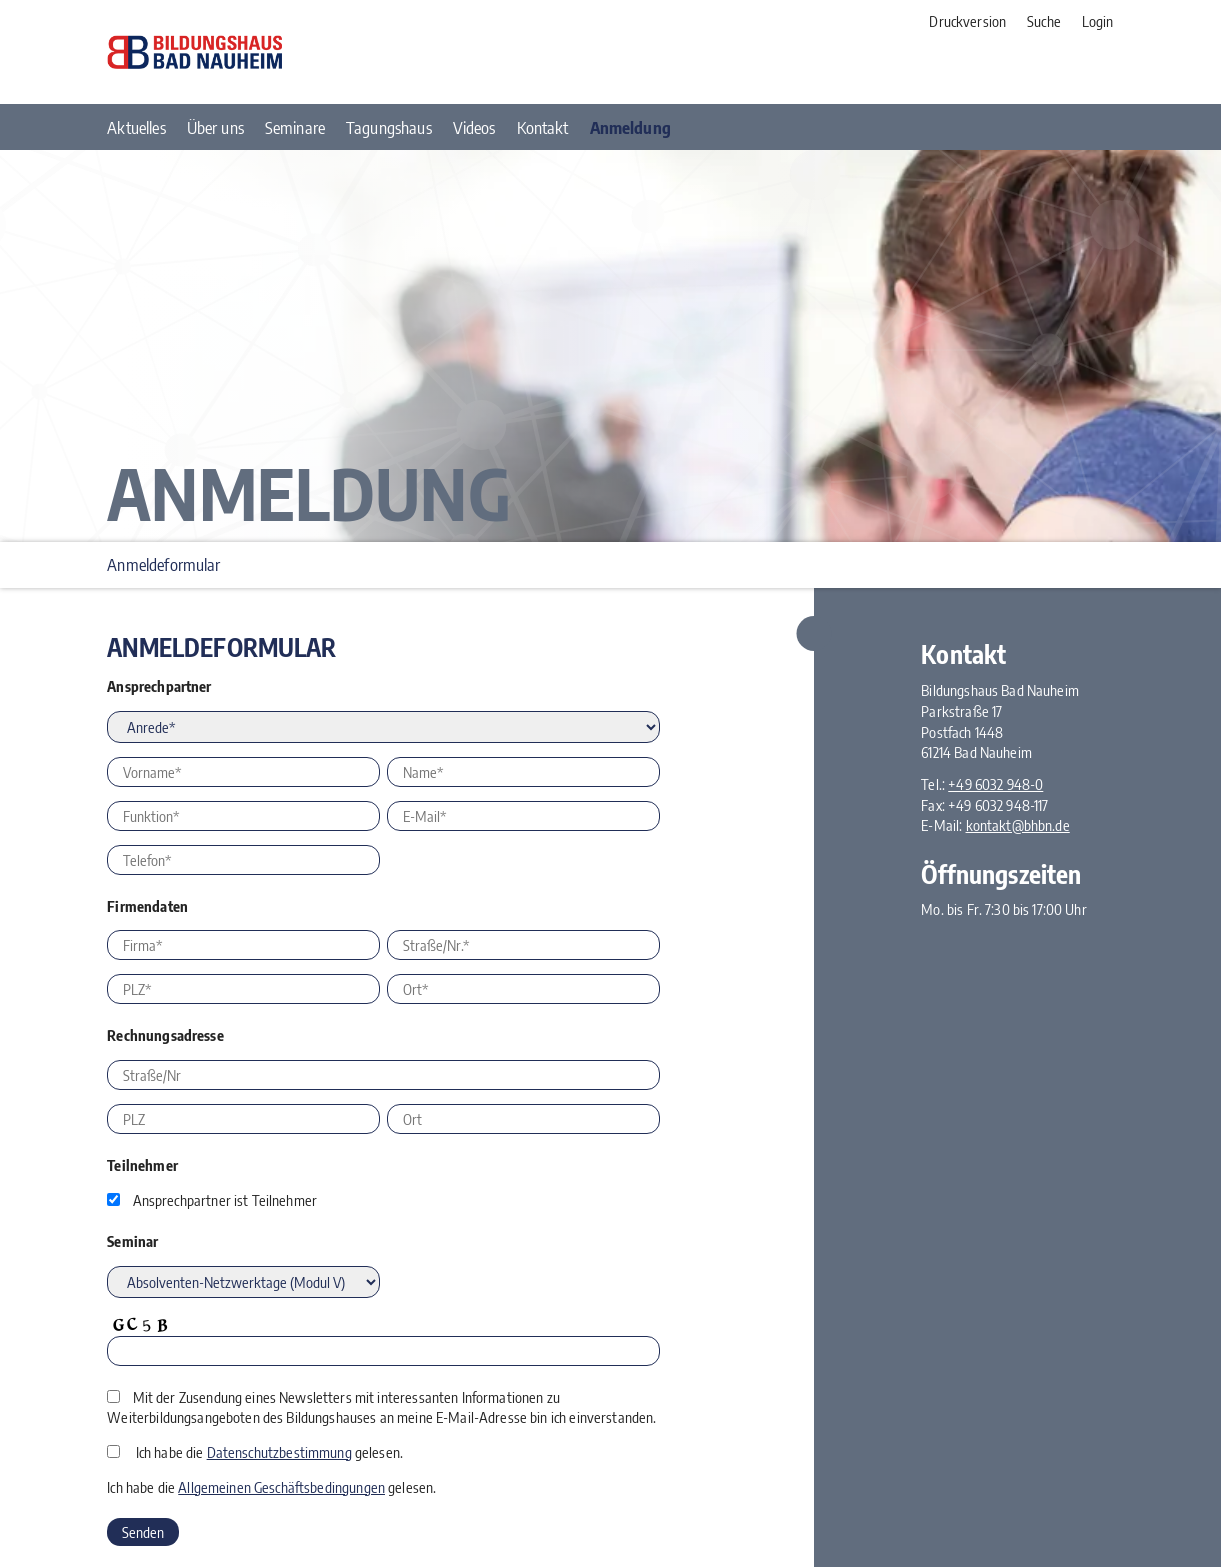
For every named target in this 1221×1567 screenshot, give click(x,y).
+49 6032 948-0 (995, 784)
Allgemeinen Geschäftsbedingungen (281, 1487)
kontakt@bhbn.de (1018, 825)
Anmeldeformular (163, 564)
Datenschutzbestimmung (279, 1452)
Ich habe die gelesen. (269, 1452)
